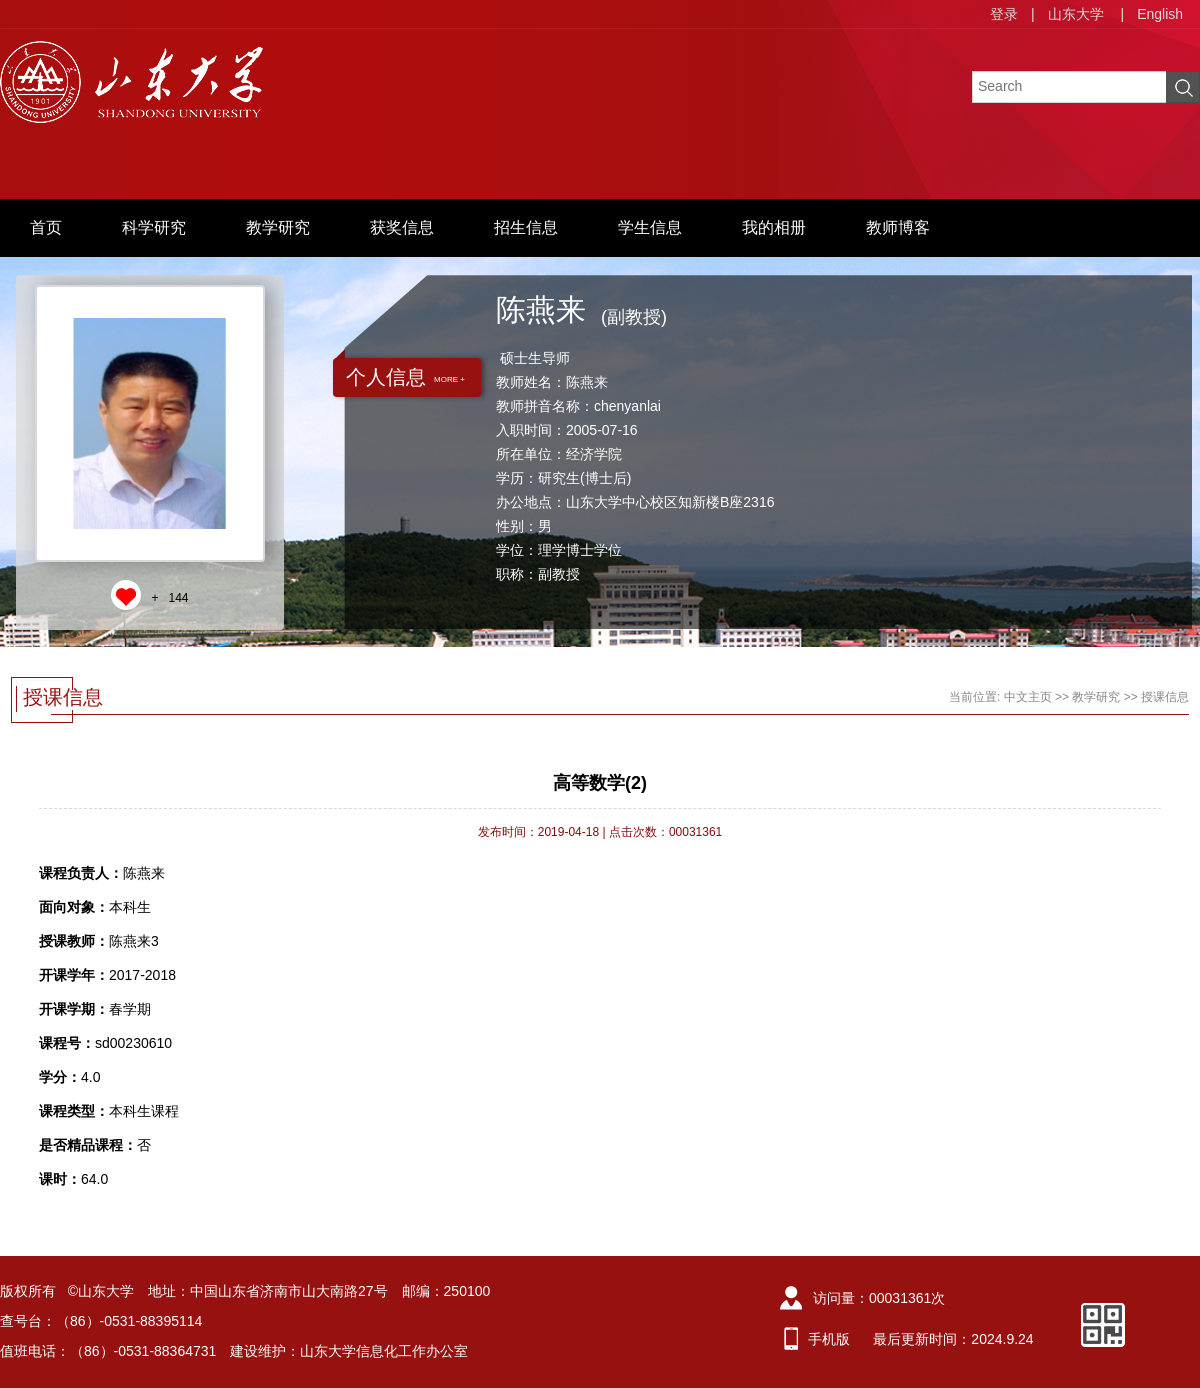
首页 (46, 227)
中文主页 (1028, 697)
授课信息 (1165, 697)
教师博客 (898, 227)
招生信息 (526, 227)
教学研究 (278, 227)
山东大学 (1076, 14)
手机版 (829, 1339)
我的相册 (774, 227)
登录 (1004, 14)
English (1160, 14)
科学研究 (154, 227)
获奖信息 (402, 227)
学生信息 (650, 227)
